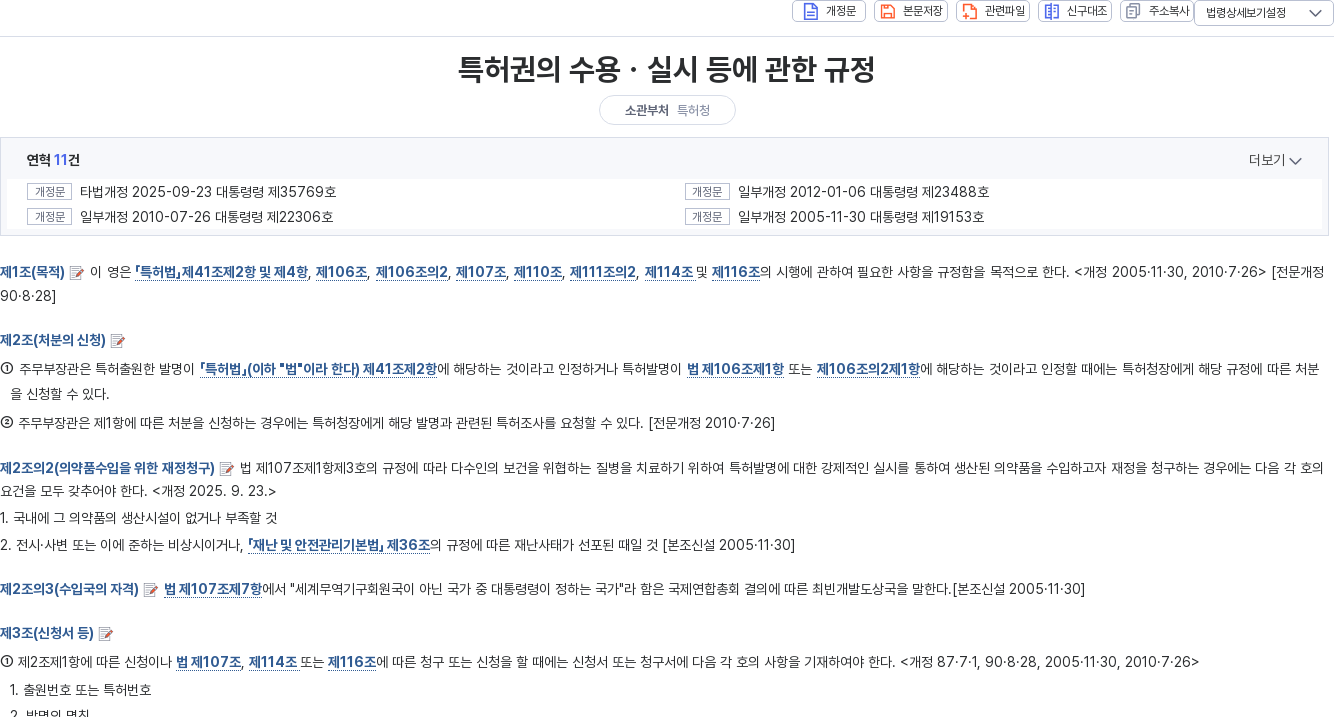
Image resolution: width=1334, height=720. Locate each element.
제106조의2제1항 (868, 369)
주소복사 (1157, 11)
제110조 (538, 272)
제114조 (670, 272)
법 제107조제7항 (213, 589)
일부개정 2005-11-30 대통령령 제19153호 (861, 217)
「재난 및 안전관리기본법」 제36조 (339, 545)
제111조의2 (603, 272)
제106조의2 (412, 272)
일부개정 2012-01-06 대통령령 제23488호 (863, 192)
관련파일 (993, 11)
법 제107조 (208, 662)
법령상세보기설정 (1246, 13)
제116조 (736, 272)
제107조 (481, 272)
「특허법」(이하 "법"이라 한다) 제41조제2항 (318, 369)
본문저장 (911, 11)
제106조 (341, 272)
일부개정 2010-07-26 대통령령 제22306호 (206, 217)
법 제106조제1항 (735, 369)
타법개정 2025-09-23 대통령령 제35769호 (208, 192)
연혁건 (53, 160)
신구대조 (1075, 11)
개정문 (829, 11)
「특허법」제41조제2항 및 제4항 (221, 272)
